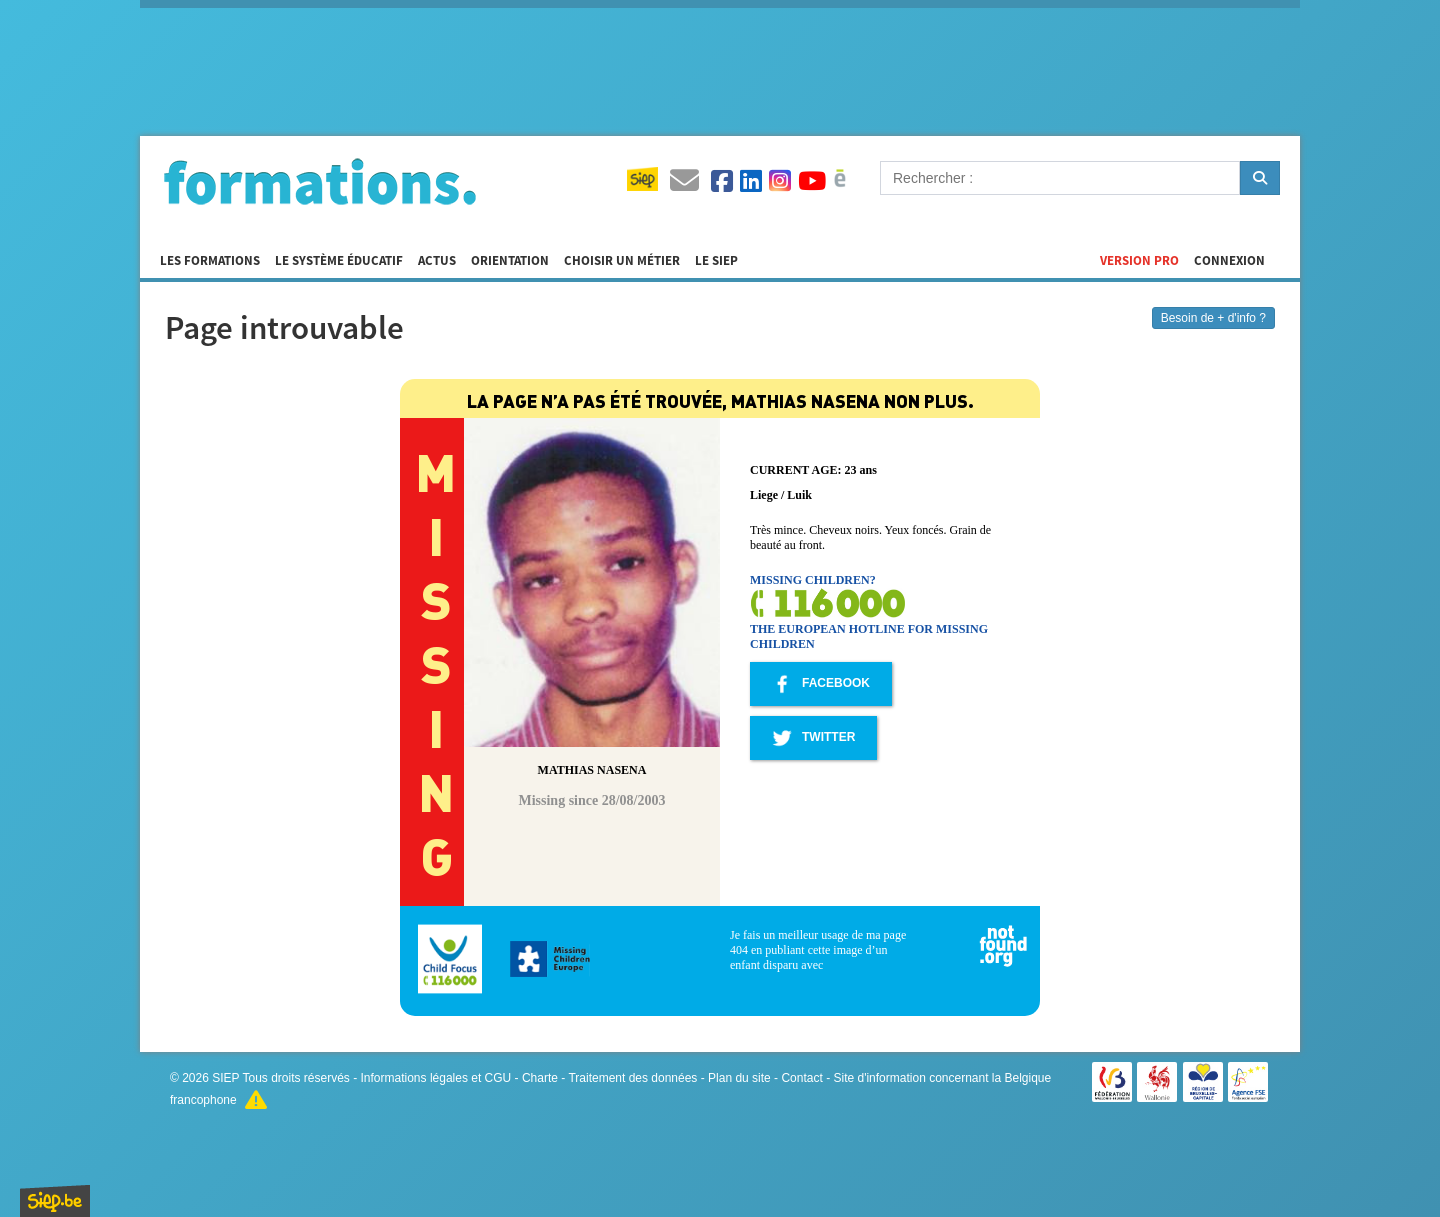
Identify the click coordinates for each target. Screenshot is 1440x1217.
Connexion (1229, 261)
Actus (437, 261)
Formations (320, 181)
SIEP (225, 1078)
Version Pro (1139, 261)
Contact (801, 1078)
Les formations (210, 261)
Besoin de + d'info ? (1213, 318)
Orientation (510, 261)
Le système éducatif (339, 261)
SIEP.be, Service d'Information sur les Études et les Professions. (55, 1201)
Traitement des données (632, 1078)
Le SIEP (716, 261)
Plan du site (739, 1078)
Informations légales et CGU (436, 1078)
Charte (540, 1078)
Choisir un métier (622, 261)
